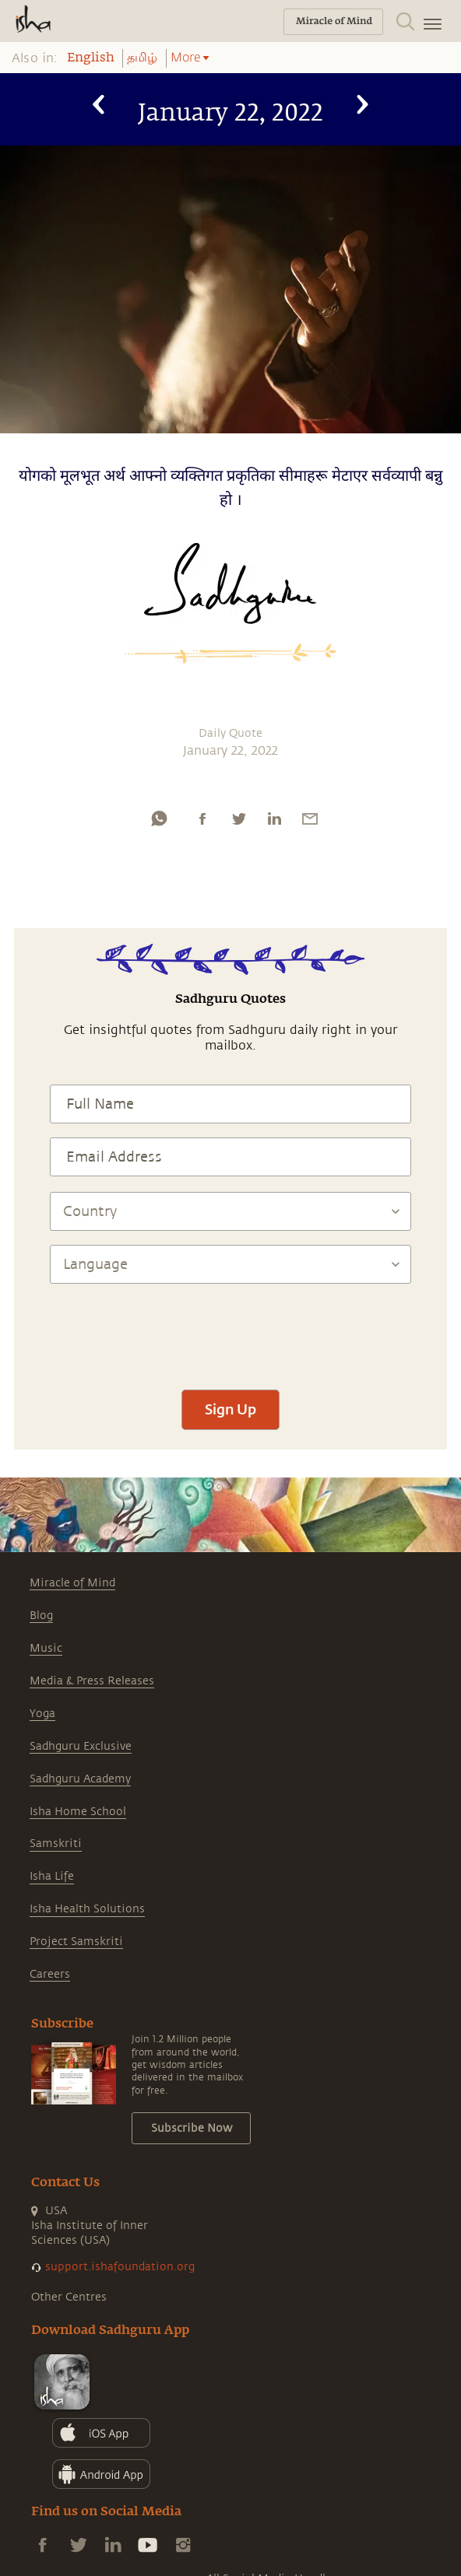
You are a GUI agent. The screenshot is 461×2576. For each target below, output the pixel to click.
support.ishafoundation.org (120, 2267)
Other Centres (69, 2297)
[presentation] (230, 1329)
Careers (50, 1974)
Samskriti (56, 1843)
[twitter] (238, 818)
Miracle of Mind (72, 1583)
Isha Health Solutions (87, 1909)
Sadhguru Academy (80, 1779)
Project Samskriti (76, 1941)
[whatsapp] (158, 818)
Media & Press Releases (92, 1681)
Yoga (42, 1713)
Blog (41, 1615)
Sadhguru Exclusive (81, 1746)
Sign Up (230, 1409)
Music (46, 1648)
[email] (310, 818)
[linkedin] (274, 818)
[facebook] (202, 818)
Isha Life (52, 1876)
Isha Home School (78, 1811)
